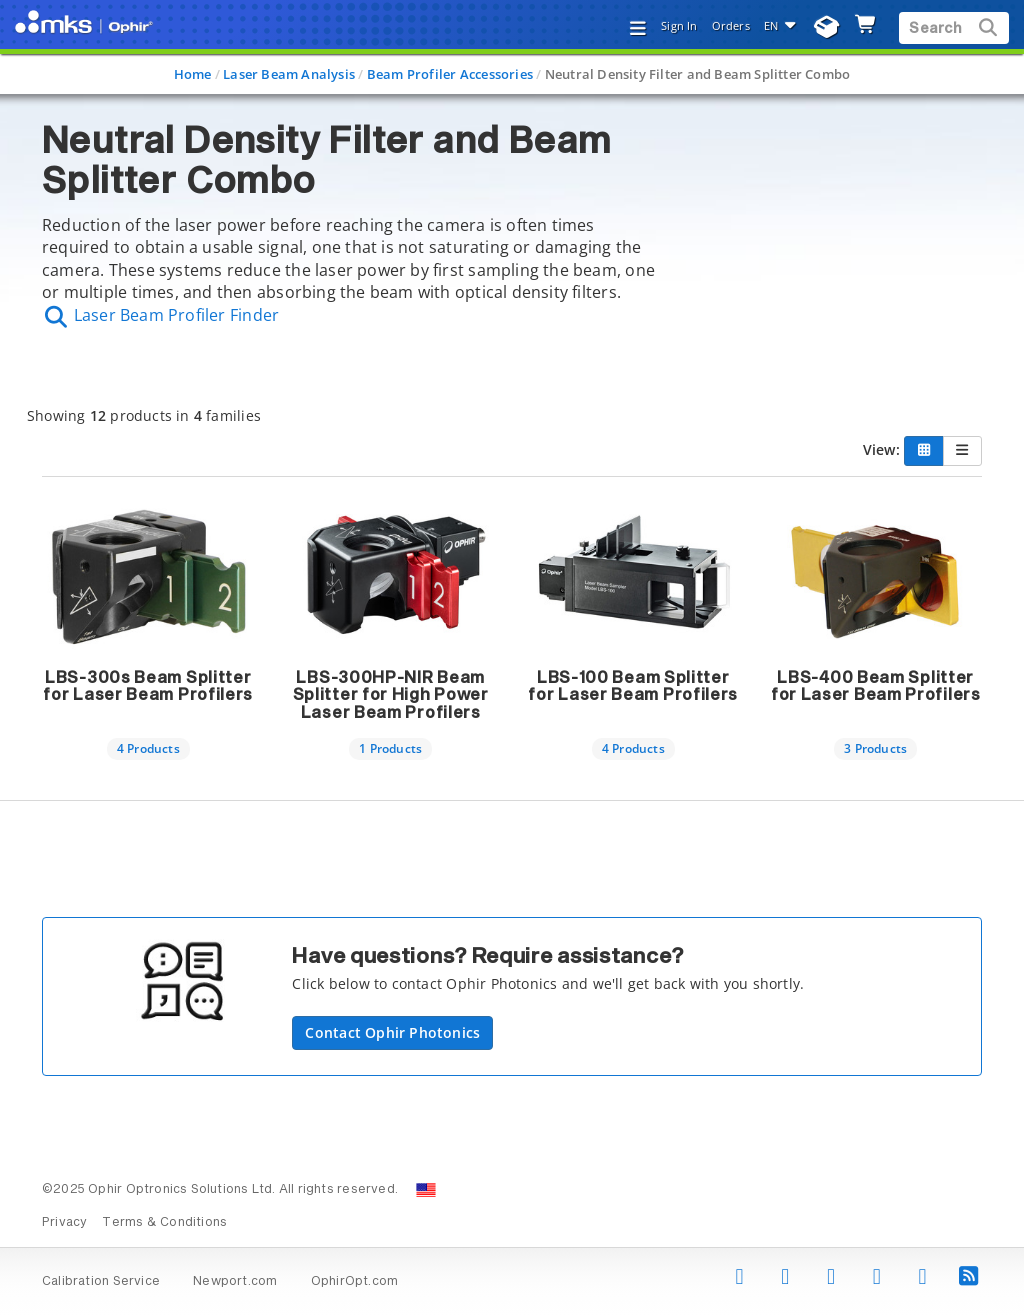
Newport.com (235, 1282)
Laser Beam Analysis (289, 74)
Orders (731, 25)
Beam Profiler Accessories (450, 74)
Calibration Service (101, 1282)
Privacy (64, 1223)
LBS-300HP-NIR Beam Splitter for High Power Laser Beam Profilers (391, 695)
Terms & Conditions (164, 1223)
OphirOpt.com (355, 1282)
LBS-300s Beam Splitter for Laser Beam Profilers (148, 687)
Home (193, 74)
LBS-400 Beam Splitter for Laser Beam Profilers (876, 687)
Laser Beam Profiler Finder (160, 315)
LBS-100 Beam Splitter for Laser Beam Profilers (633, 687)
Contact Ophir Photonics (392, 1032)
